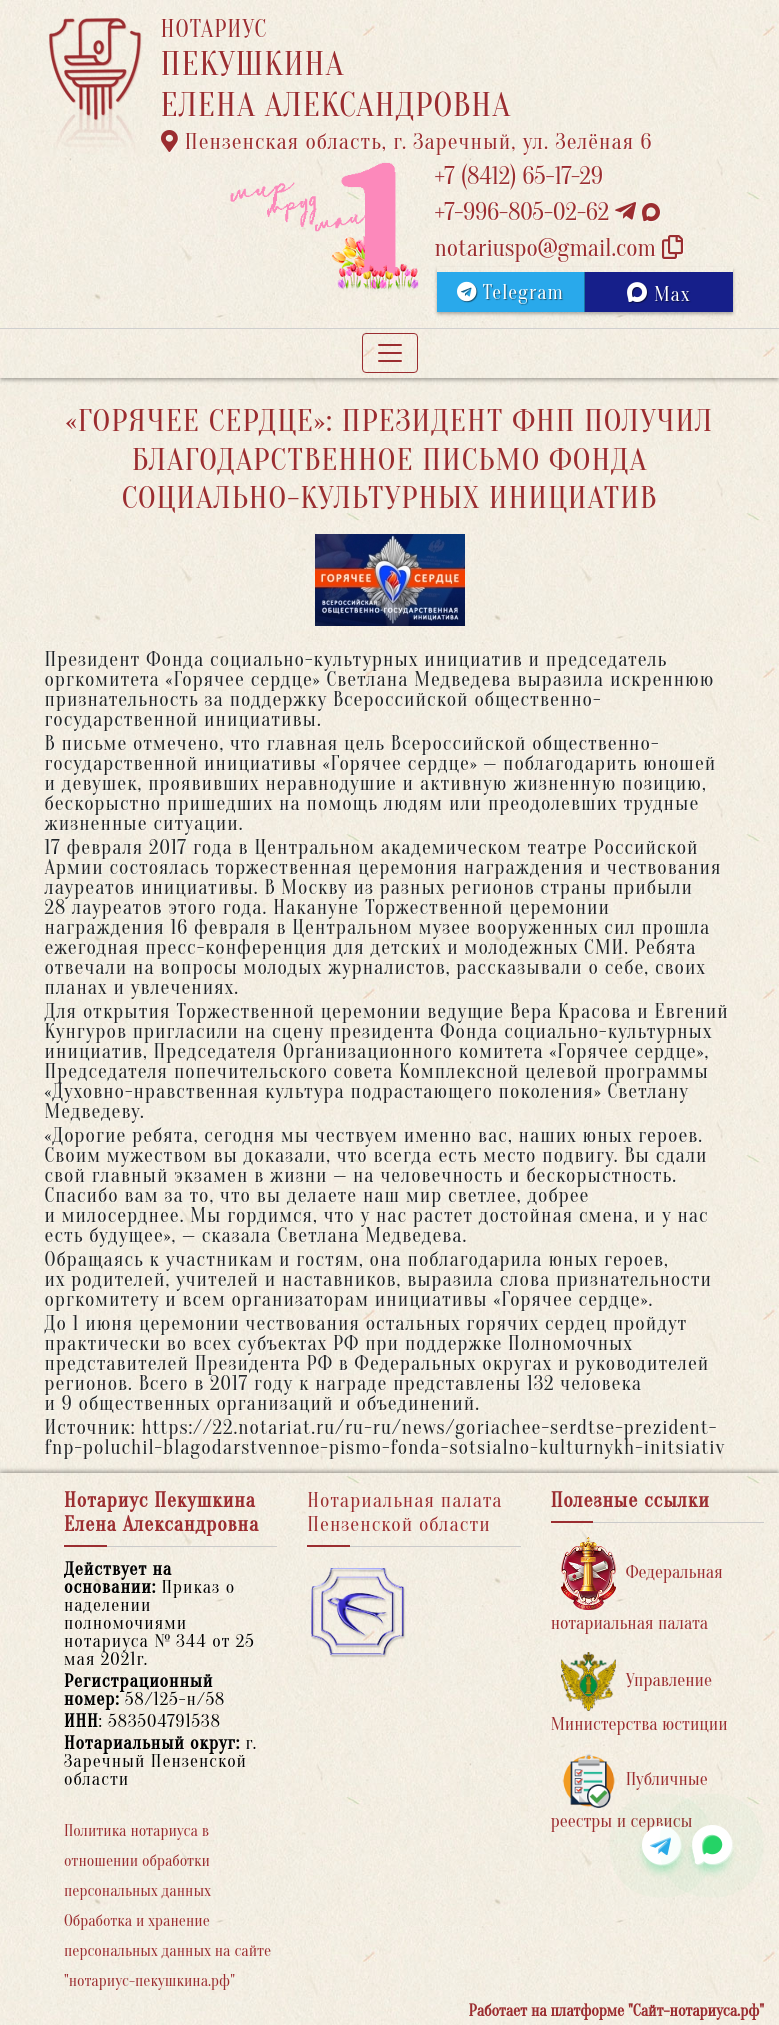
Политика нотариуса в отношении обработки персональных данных (137, 1861)
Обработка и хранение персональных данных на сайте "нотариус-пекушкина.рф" (167, 1951)
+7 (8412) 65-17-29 (519, 176)
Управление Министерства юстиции (639, 1693)
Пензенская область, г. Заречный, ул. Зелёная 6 (407, 142)
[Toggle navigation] (390, 353)
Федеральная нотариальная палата (637, 1585)
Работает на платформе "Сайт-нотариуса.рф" (616, 2011)
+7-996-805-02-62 (547, 212)
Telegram (510, 292)
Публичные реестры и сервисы (629, 1792)
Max (658, 294)
